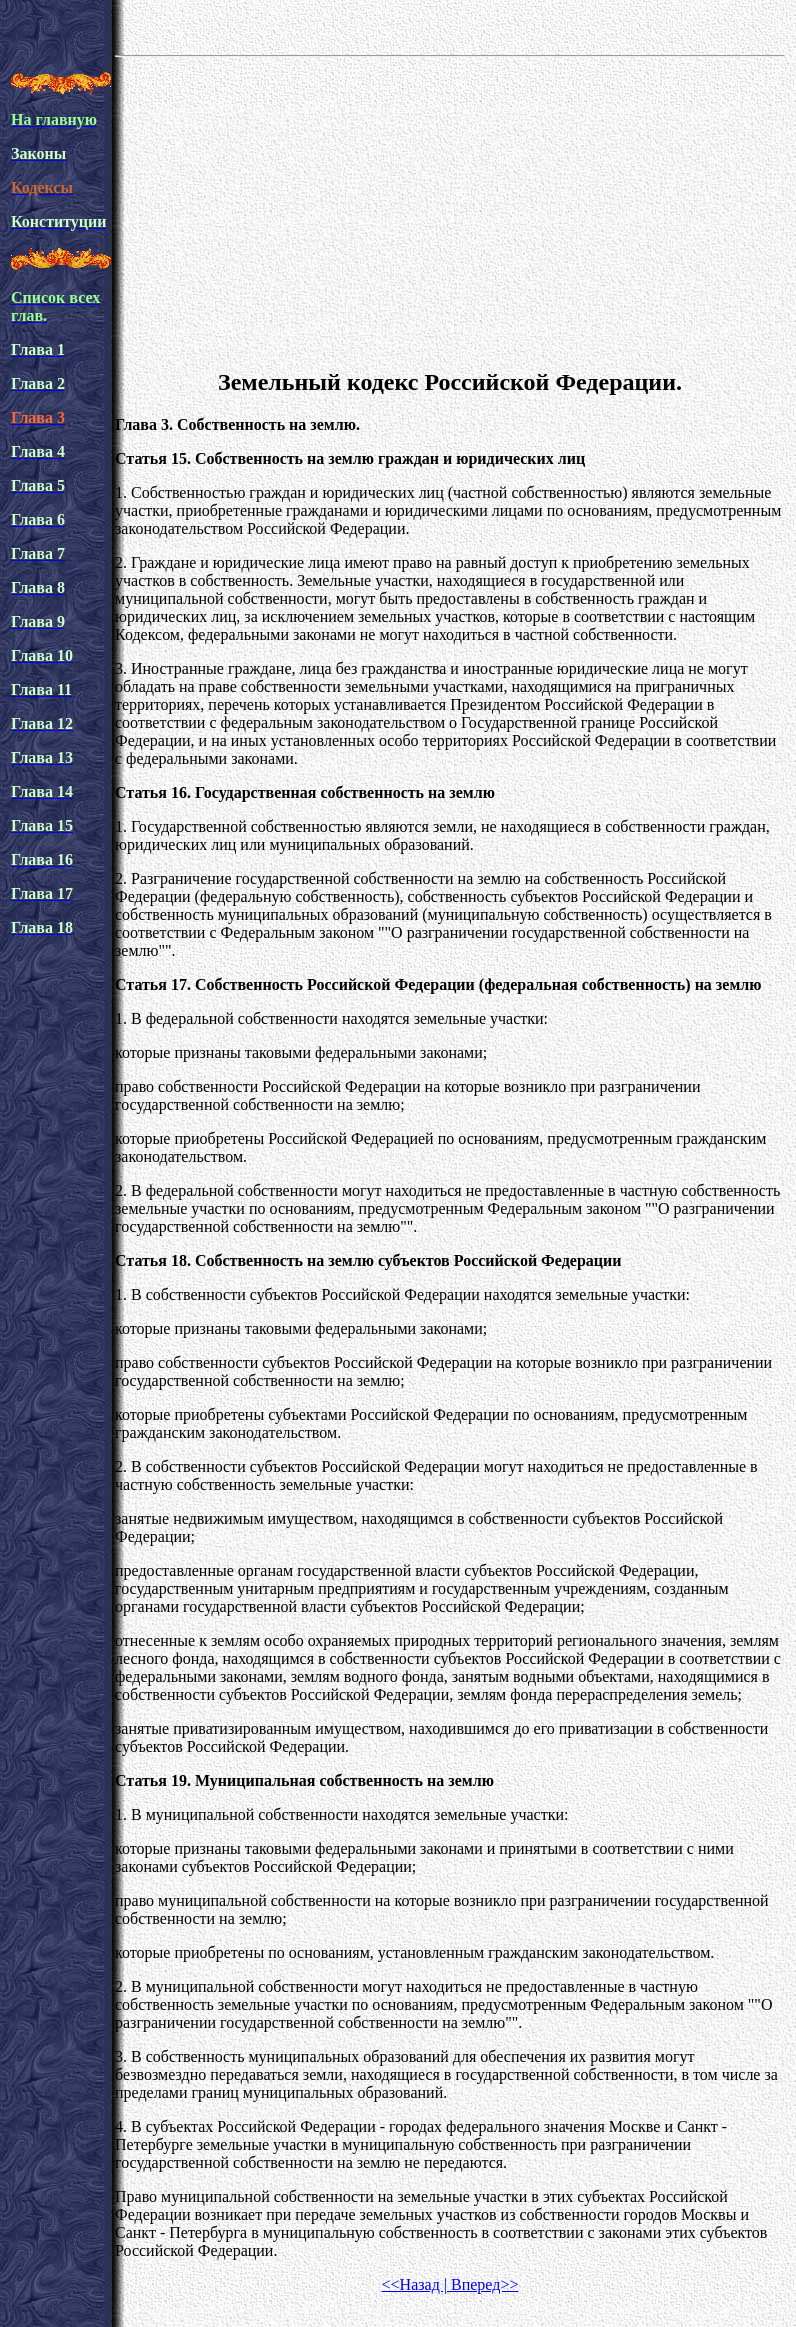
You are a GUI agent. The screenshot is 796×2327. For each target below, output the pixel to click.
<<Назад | (414, 2284)
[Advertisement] (450, 209)
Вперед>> (482, 2284)
